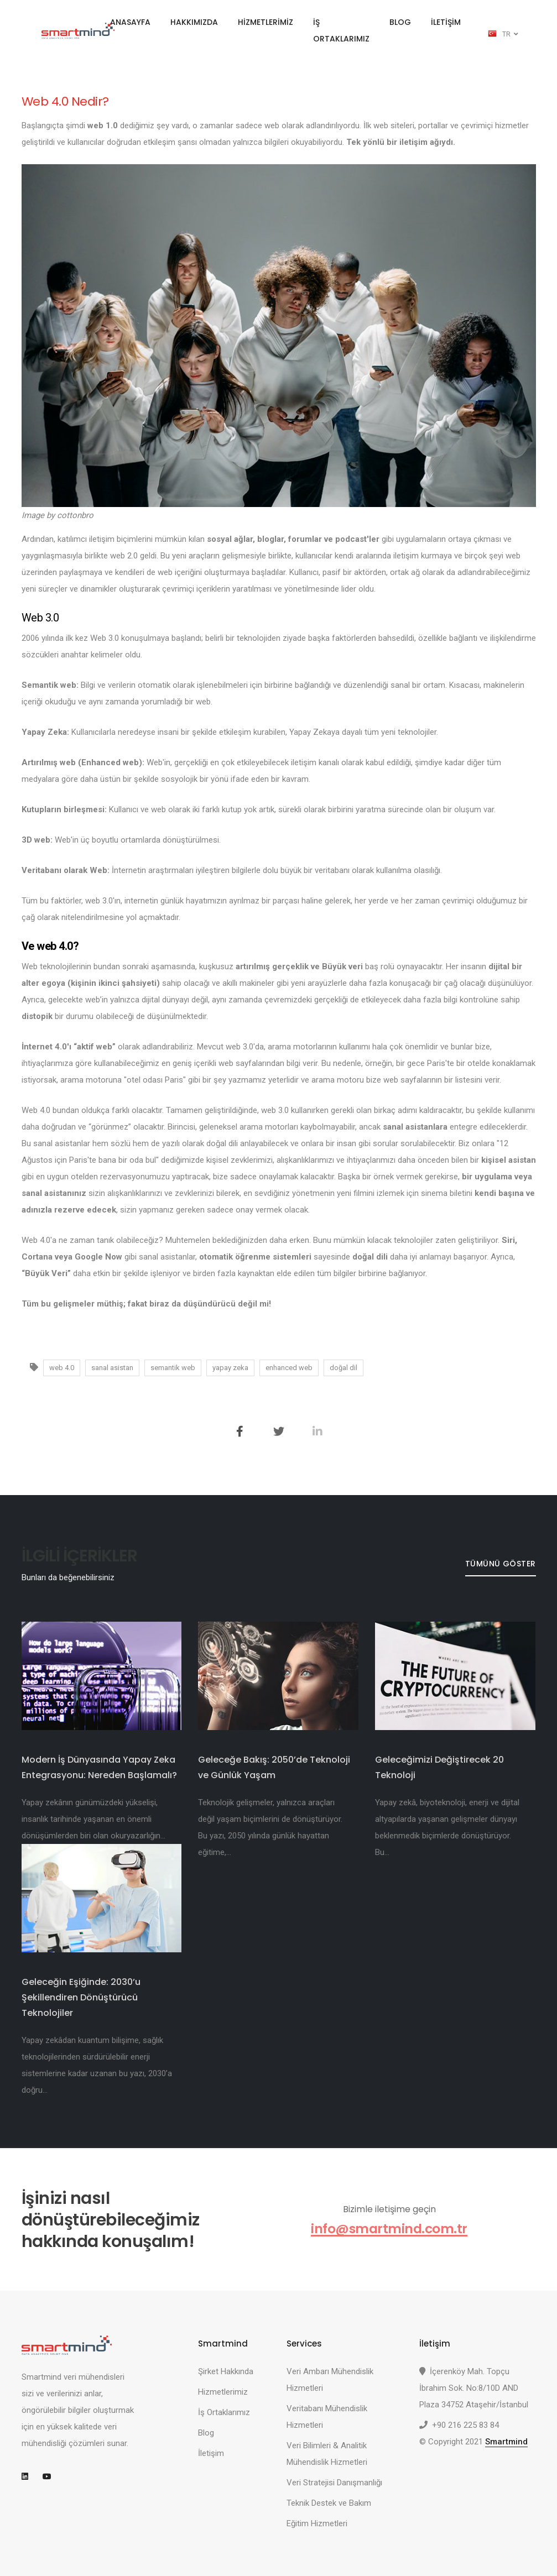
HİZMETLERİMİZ (265, 22)
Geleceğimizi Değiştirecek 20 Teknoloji (439, 1767)
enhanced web (289, 1367)
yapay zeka (230, 1367)
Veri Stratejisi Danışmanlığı (334, 2483)
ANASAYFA (130, 22)
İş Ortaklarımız (224, 2412)
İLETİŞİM (446, 22)
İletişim (211, 2453)
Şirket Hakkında (225, 2371)
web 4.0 (61, 1367)
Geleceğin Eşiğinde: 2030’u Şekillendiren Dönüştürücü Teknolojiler (81, 1997)
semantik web (172, 1367)
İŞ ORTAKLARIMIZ (341, 30)
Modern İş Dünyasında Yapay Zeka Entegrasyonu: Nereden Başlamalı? (99, 1767)
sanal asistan (112, 1367)
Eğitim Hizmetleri (317, 2523)
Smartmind (506, 2442)
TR (503, 33)
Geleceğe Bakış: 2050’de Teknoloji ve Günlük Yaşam (274, 1767)
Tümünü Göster (500, 1563)
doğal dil (343, 1367)
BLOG (400, 22)
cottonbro (75, 515)
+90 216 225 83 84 (465, 2425)
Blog (206, 2433)
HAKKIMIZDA (194, 22)
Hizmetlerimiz (223, 2392)
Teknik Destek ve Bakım (329, 2503)
